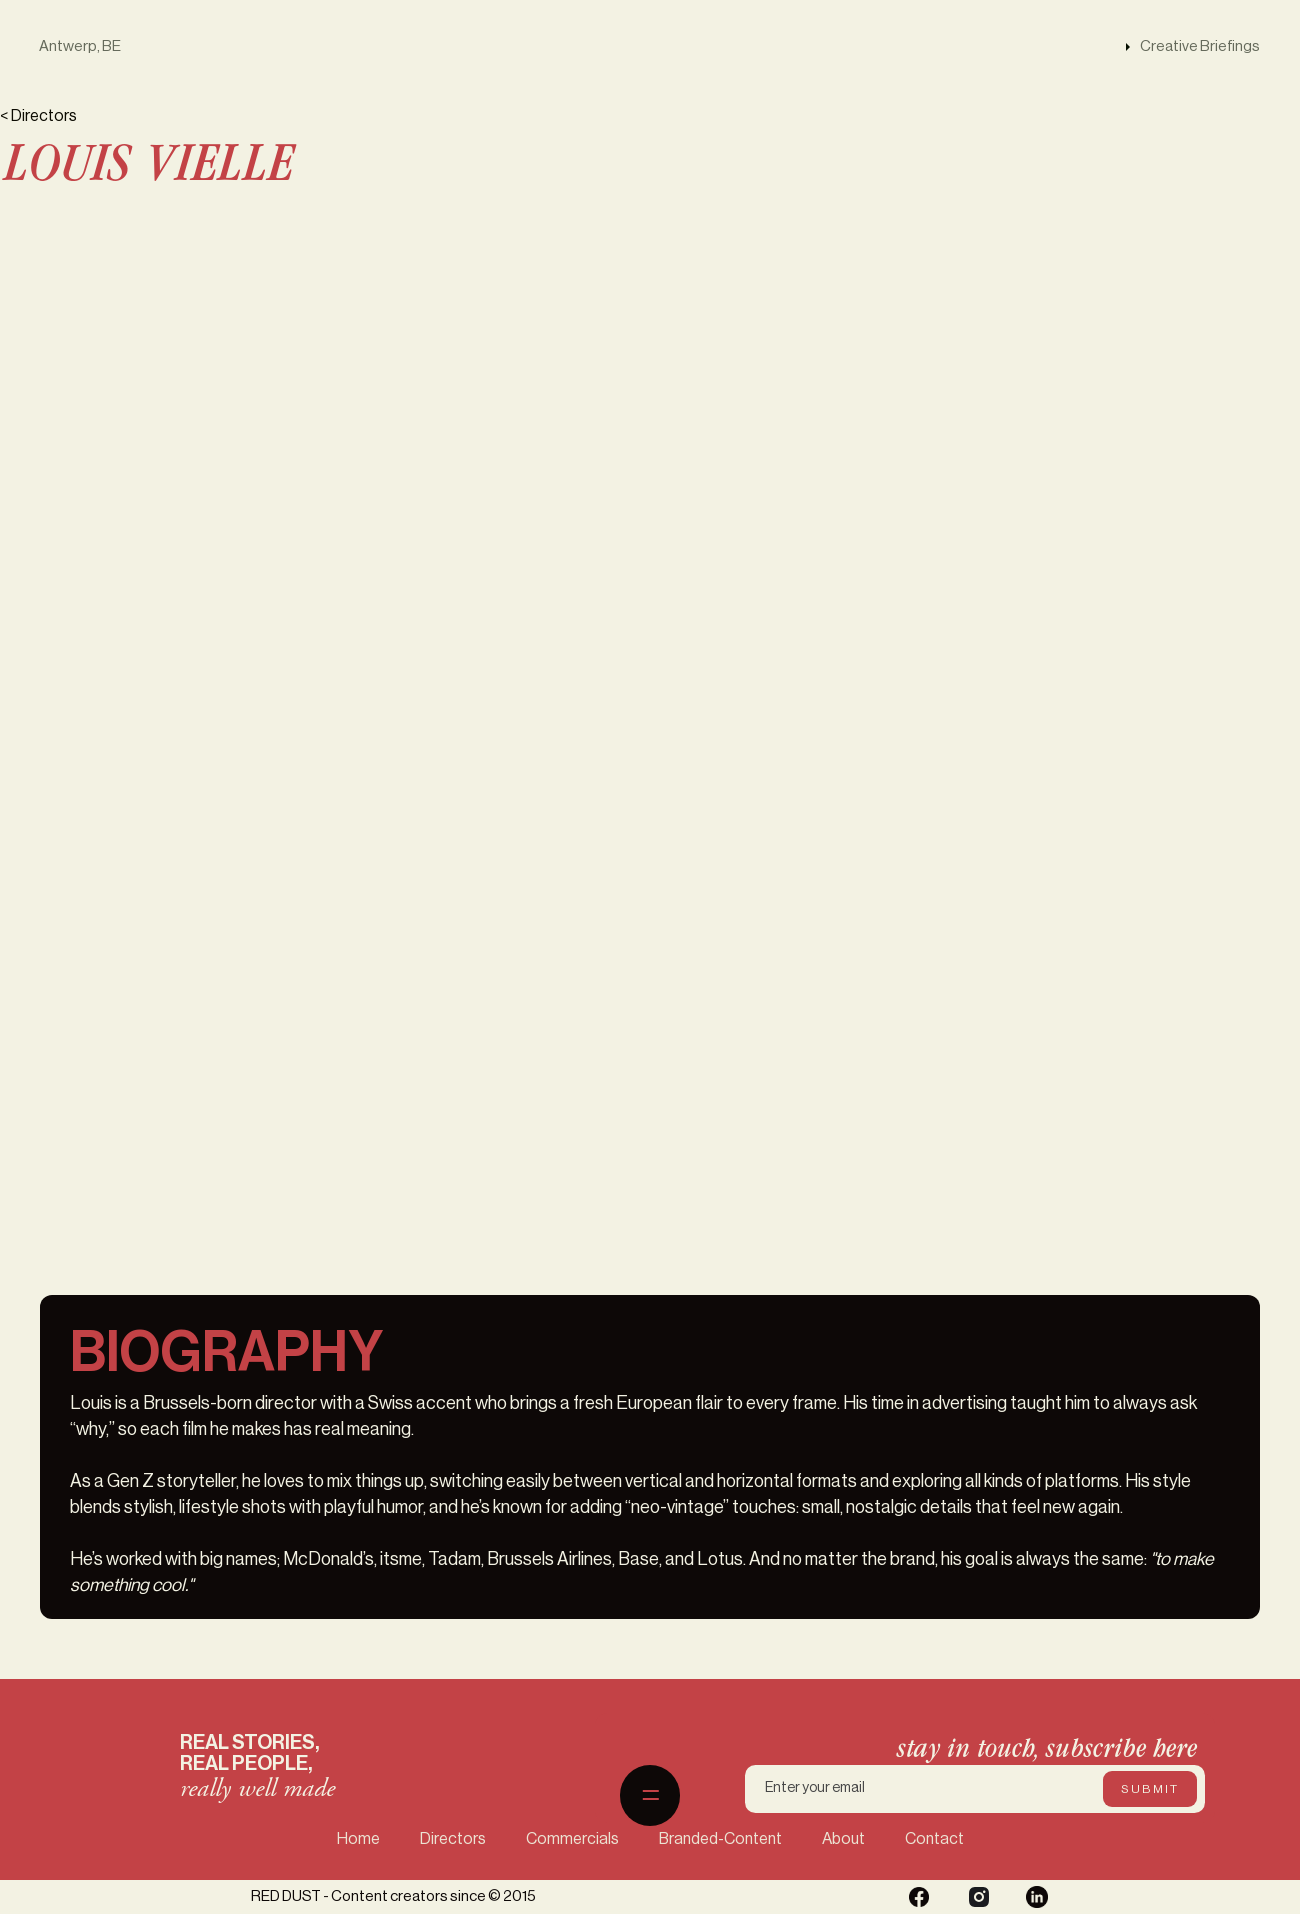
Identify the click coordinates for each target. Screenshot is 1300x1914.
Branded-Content (720, 1839)
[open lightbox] (980, 275)
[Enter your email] (975, 1789)
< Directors (38, 116)
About (843, 1839)
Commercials (572, 1839)
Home (358, 1839)
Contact (934, 1839)
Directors (453, 1839)
